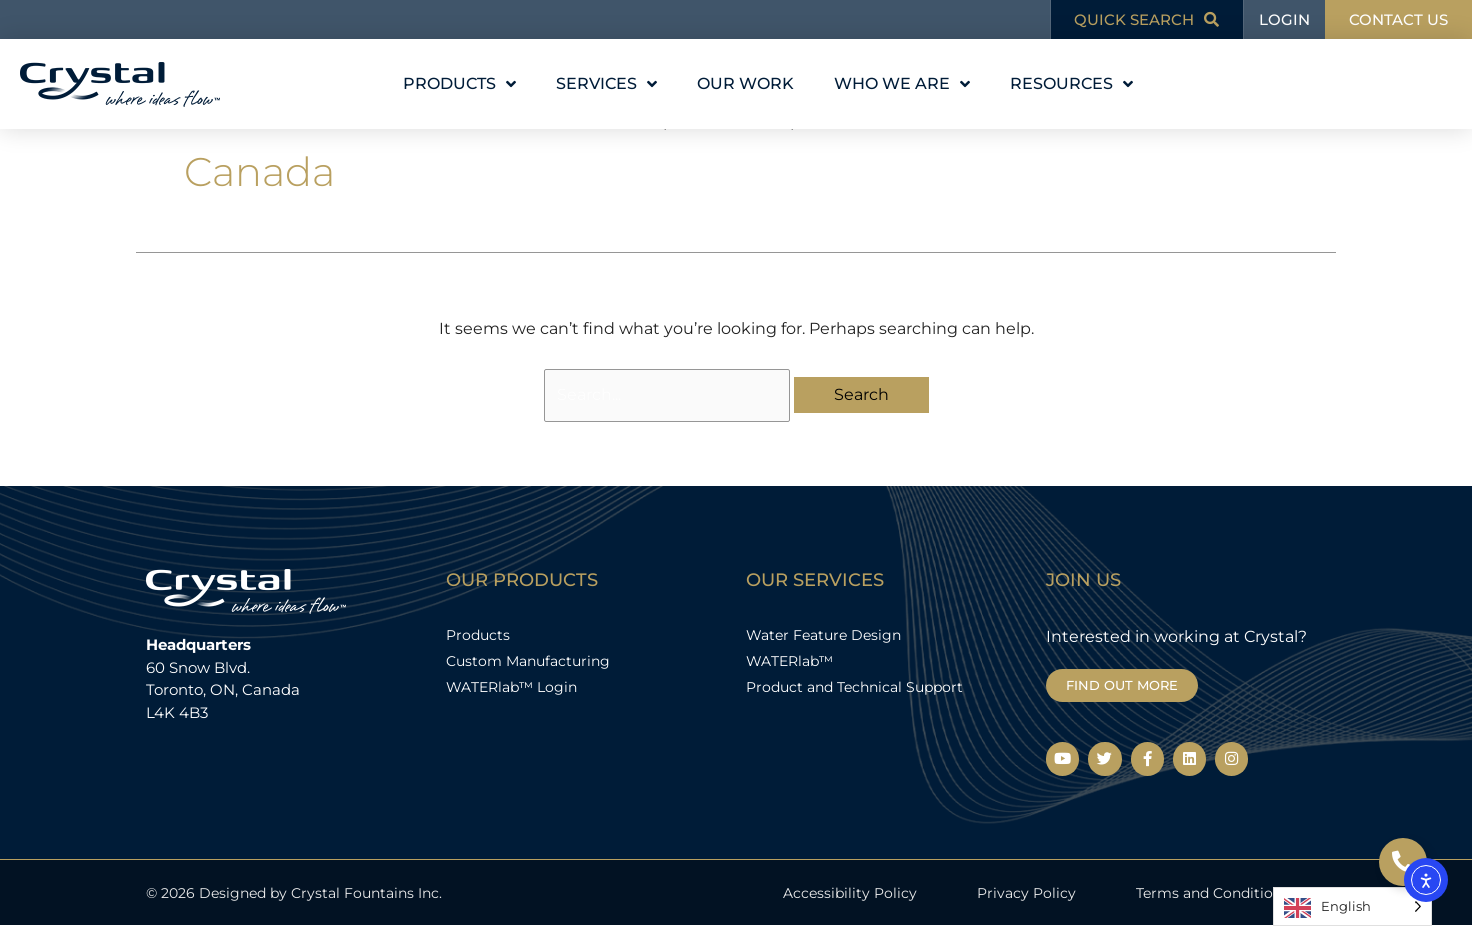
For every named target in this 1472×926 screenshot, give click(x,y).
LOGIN (1284, 19)
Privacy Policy (1026, 893)
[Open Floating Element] (1403, 862)
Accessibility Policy (850, 893)
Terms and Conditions (1212, 893)
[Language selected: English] (1352, 906)
